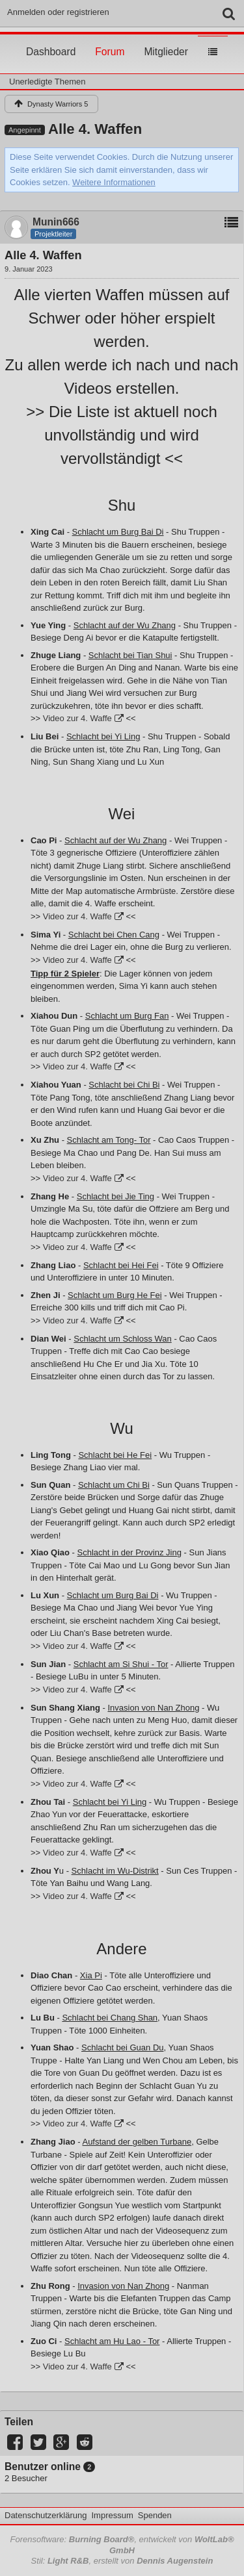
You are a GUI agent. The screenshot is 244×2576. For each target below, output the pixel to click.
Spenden (155, 2515)
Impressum (112, 2515)
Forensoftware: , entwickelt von (122, 2544)
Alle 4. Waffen (95, 129)
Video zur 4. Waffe (77, 718)
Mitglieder (166, 39)
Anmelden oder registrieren (58, 12)
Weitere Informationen (114, 182)
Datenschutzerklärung (46, 2515)
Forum (109, 39)
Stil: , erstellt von (122, 2561)
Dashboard (50, 39)
